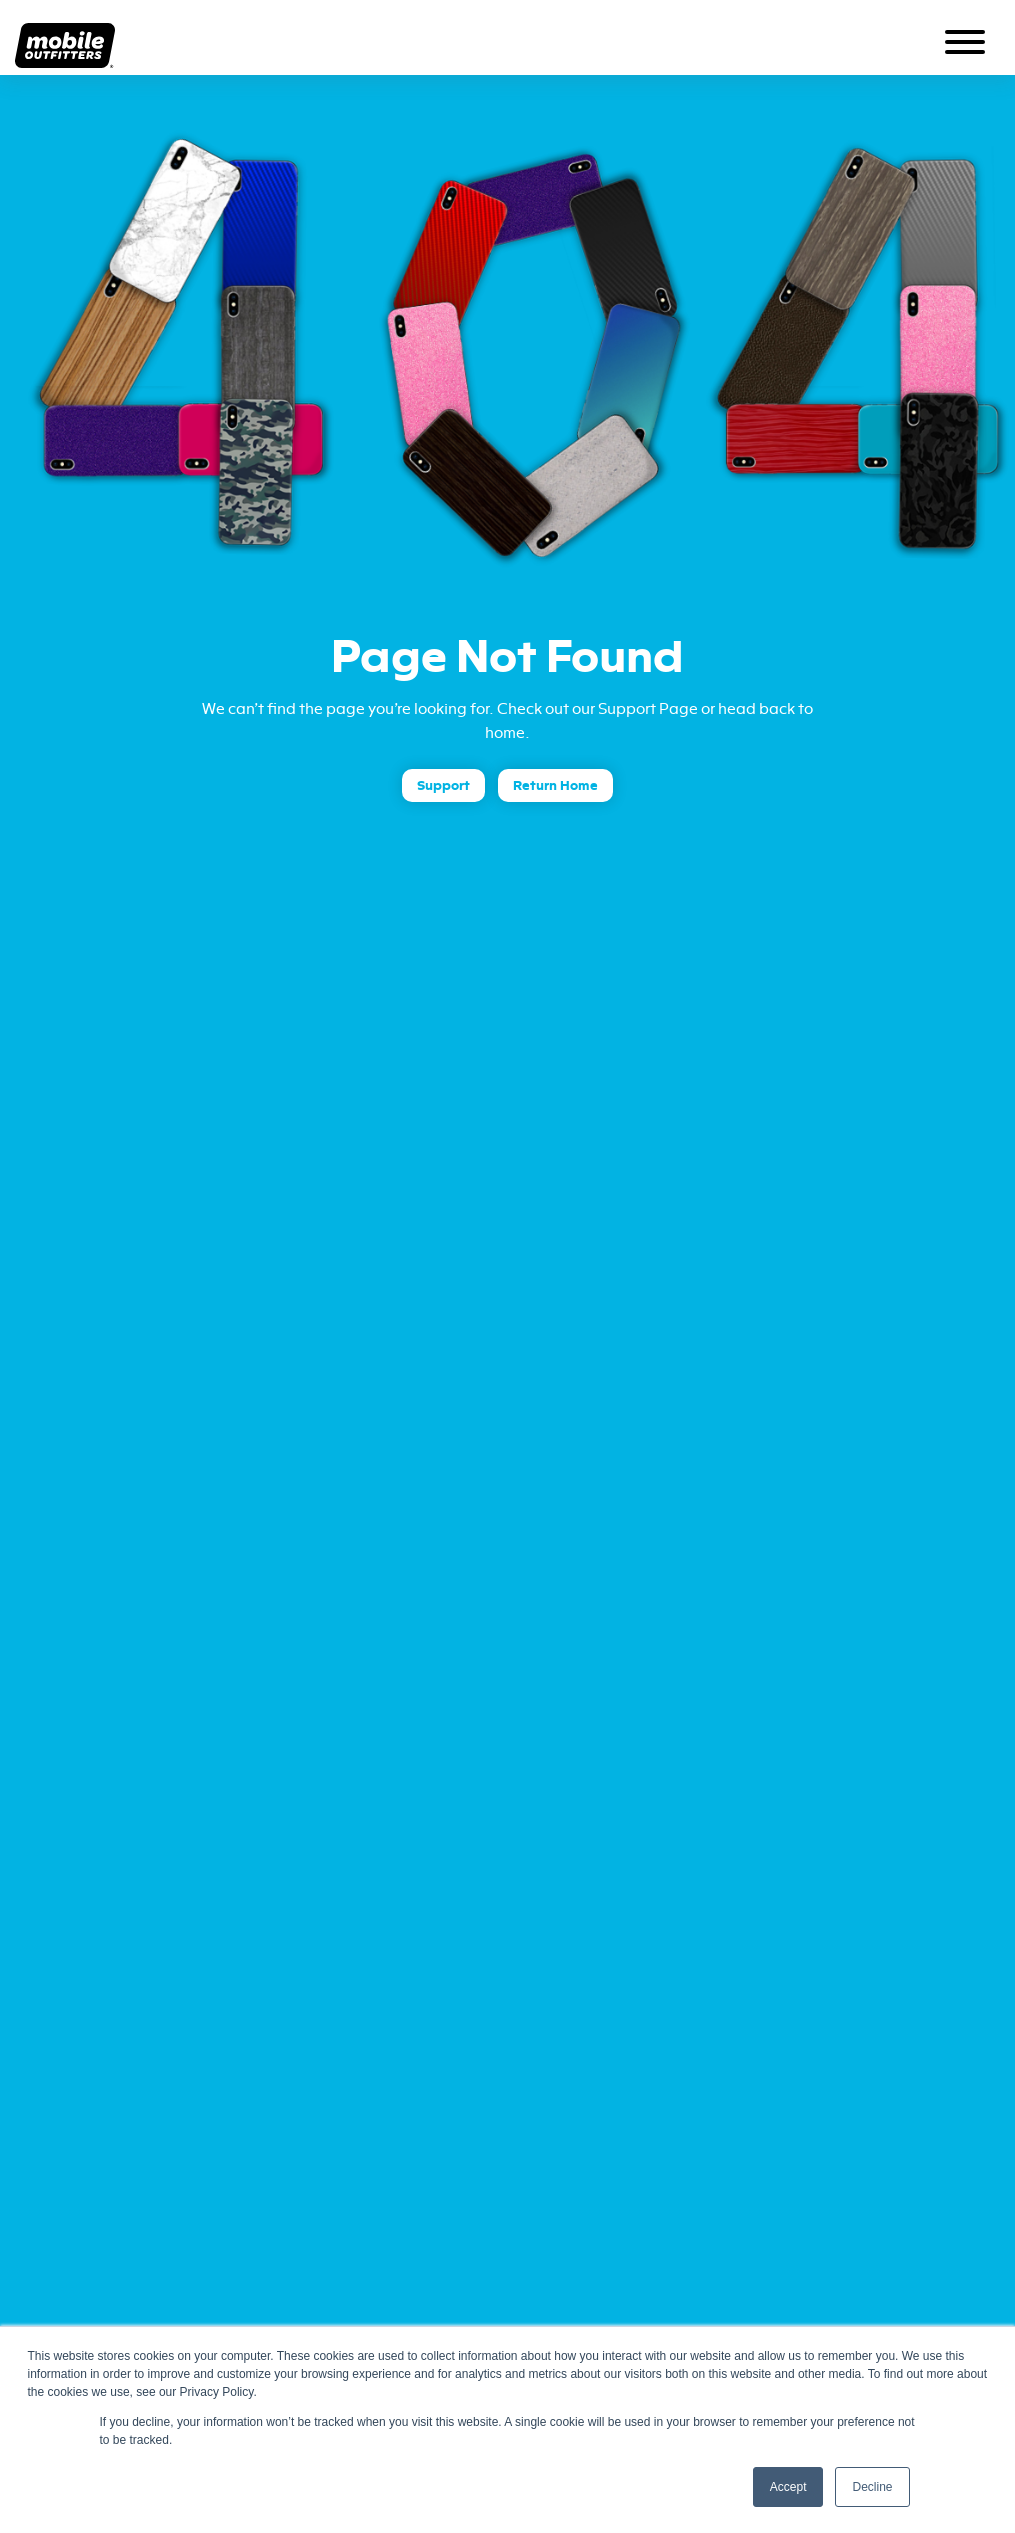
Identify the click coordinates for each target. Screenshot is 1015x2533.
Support (443, 785)
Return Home (555, 785)
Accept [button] (788, 2487)
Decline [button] (872, 2487)
